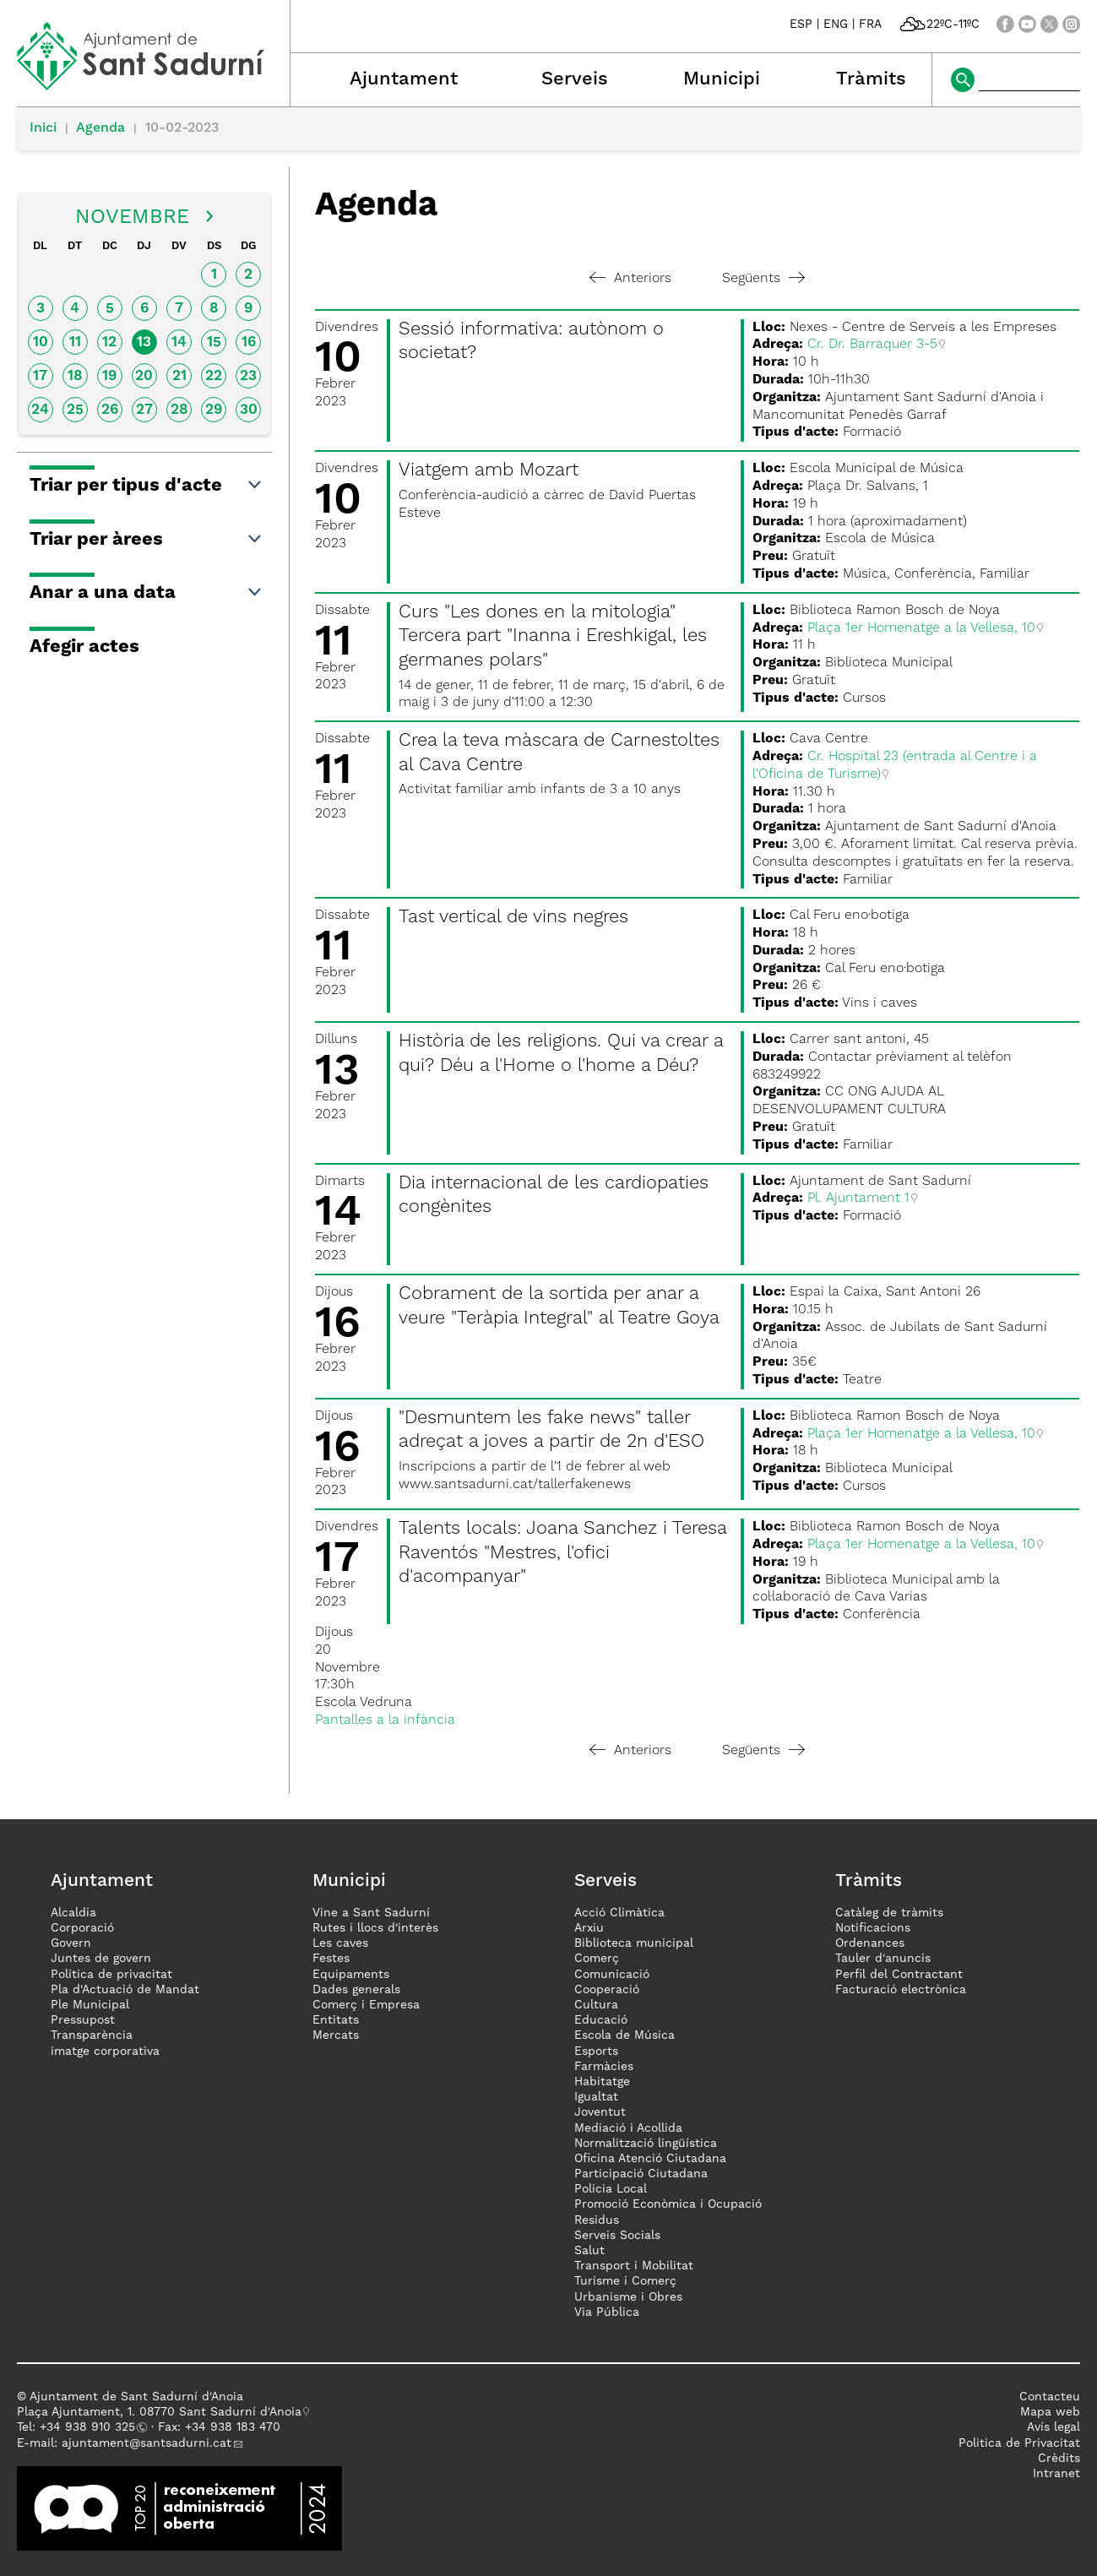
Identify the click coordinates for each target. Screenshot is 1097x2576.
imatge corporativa (105, 2051)
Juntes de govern (101, 1959)
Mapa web (1050, 2412)
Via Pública (606, 2312)
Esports (596, 2051)
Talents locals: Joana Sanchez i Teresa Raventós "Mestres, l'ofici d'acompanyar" (562, 1552)
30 (249, 410)
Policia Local (610, 2189)
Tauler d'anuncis (883, 1959)
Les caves (340, 1943)
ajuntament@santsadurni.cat (146, 2443)
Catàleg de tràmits (889, 1913)
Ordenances (869, 1943)
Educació (600, 2020)
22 (213, 376)
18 (75, 376)
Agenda (100, 128)
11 (75, 342)
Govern (71, 1943)
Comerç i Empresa (366, 2005)
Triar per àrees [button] (146, 539)
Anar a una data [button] (146, 593)
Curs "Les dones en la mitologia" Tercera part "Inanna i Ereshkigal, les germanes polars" (553, 636)
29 (213, 410)
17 (40, 376)
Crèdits (1059, 2459)
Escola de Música (624, 2035)
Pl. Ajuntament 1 (858, 1198)
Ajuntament (404, 79)
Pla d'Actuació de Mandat (125, 1990)
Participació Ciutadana (641, 2174)
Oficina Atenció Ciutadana (650, 2159)
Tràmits (871, 79)
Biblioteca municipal (633, 1943)
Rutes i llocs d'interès (375, 1928)
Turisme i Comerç (625, 2281)
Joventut (600, 2112)
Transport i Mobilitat (633, 2266)
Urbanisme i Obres (628, 2297)
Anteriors (630, 278)
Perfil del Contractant (899, 1975)
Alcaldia (73, 1913)
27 (144, 410)
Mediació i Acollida (628, 2128)
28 (179, 410)
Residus (596, 2220)
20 (144, 376)
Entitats (335, 2020)
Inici (43, 128)
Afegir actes (84, 647)
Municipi (721, 79)
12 (109, 342)
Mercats (335, 2035)
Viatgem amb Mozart (488, 470)
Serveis (574, 79)
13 (144, 342)
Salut (589, 2251)
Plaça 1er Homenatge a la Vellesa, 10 (921, 628)
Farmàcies (603, 2067)
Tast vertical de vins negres (513, 917)
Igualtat (596, 2097)
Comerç (596, 1959)
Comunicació (611, 1975)
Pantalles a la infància (385, 1720)
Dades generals (356, 1990)
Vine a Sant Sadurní (371, 1913)
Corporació (82, 1928)
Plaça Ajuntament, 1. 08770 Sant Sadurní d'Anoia (159, 2412)
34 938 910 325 (90, 2427)
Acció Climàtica (619, 1913)
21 (179, 376)
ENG (835, 24)
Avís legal (1053, 2427)
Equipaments (350, 1975)
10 (40, 342)
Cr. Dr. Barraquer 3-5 (872, 344)
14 (179, 342)
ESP (801, 24)
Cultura (596, 2005)
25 (75, 410)
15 (214, 342)
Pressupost (83, 2020)
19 (109, 376)
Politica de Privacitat (1019, 2443)
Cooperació (606, 1990)
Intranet (1056, 2474)
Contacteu (1049, 2397)
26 (109, 410)
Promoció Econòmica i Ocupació (668, 2204)
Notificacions (872, 1928)
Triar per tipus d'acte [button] (146, 485)
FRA (870, 24)
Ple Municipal (90, 2005)
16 (249, 342)
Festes (331, 1959)
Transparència (92, 2035)
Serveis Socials (617, 2236)
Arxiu (589, 1928)
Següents (763, 278)
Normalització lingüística (645, 2143)
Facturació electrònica (900, 1990)
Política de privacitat (111, 1975)
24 (40, 410)
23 (248, 376)
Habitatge (602, 2082)
